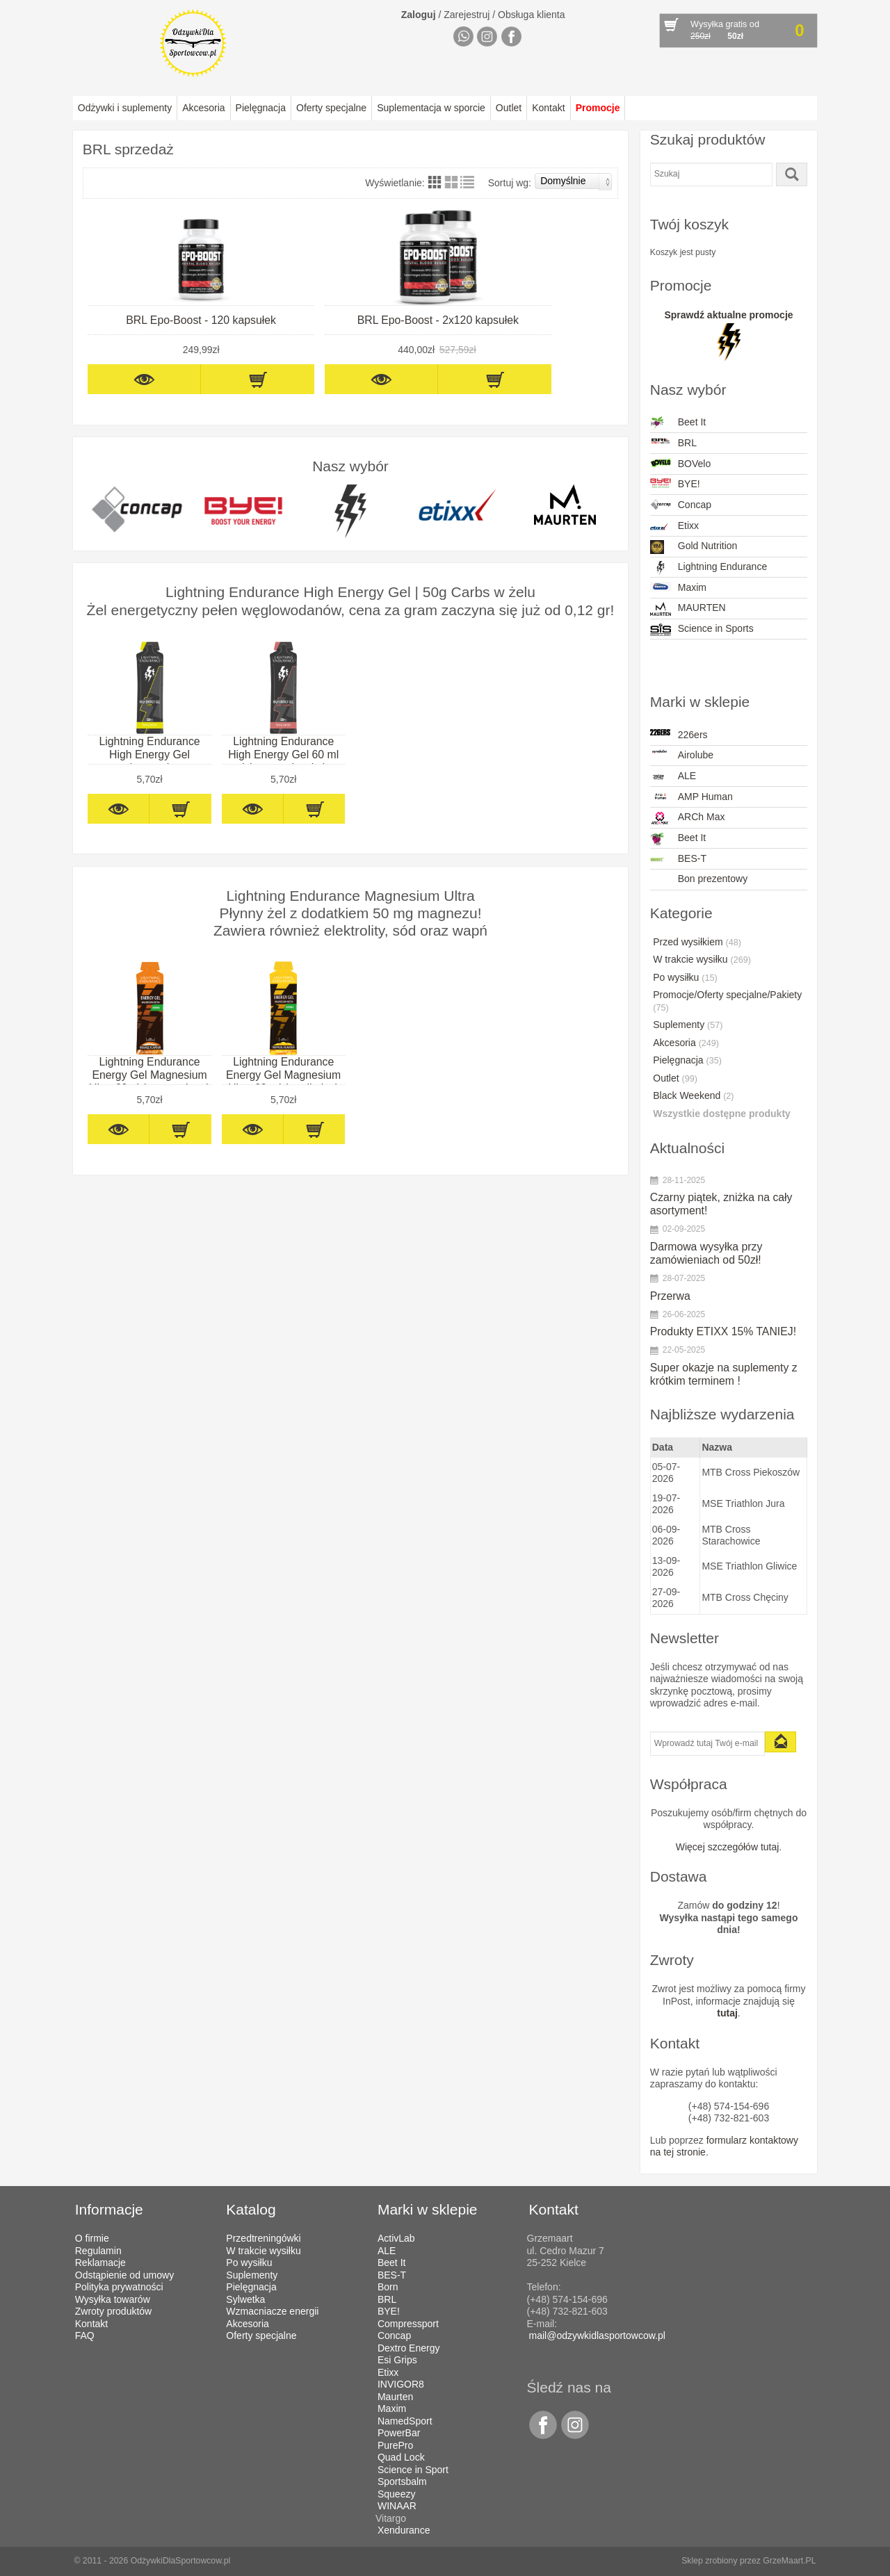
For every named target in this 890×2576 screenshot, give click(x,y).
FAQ (85, 2335)
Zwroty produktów (113, 2311)
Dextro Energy (408, 2348)
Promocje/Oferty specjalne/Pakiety (727, 1001)
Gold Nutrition (694, 547)
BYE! (675, 484)
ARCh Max (687, 818)
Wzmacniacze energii (272, 2311)
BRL (673, 442)
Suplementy (687, 1024)
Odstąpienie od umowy (124, 2275)
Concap (680, 504)
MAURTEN (688, 609)
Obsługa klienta (531, 14)
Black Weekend (693, 1095)
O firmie (92, 2238)
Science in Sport (413, 2469)
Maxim (678, 587)
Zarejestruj (467, 14)
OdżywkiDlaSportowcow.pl (181, 2561)
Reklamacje (100, 2262)
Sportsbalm (402, 2481)
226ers (679, 734)
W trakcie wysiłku (702, 959)
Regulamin (98, 2250)
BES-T (678, 860)
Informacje (109, 2209)
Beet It (678, 423)
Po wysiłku (685, 977)
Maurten (395, 2396)
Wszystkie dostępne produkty (722, 1113)
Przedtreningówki (263, 2238)
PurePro (395, 2445)
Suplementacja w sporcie (431, 107)
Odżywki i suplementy (125, 107)
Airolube (681, 754)
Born (388, 2286)
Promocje (598, 107)
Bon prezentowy (712, 878)
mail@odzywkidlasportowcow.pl (597, 2335)
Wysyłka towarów (112, 2299)
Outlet (508, 107)
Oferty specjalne (331, 107)
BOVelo (680, 463)
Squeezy (396, 2494)
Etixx (674, 527)
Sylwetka (245, 2299)
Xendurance (404, 2530)
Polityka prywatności (119, 2286)
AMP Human (691, 796)
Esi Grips (397, 2359)
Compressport (408, 2323)
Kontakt (548, 107)
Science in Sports (702, 630)
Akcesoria (203, 107)
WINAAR (397, 2505)
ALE (673, 777)
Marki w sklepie (428, 2209)
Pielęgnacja (261, 107)
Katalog (250, 2209)
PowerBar (399, 2432)
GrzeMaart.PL (789, 2561)
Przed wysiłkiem (697, 941)
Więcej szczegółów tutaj (727, 1846)
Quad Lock (401, 2457)
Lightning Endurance (708, 568)
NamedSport (405, 2421)
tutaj (727, 2013)
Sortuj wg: (550, 181)
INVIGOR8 (401, 2384)
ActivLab (396, 2238)
